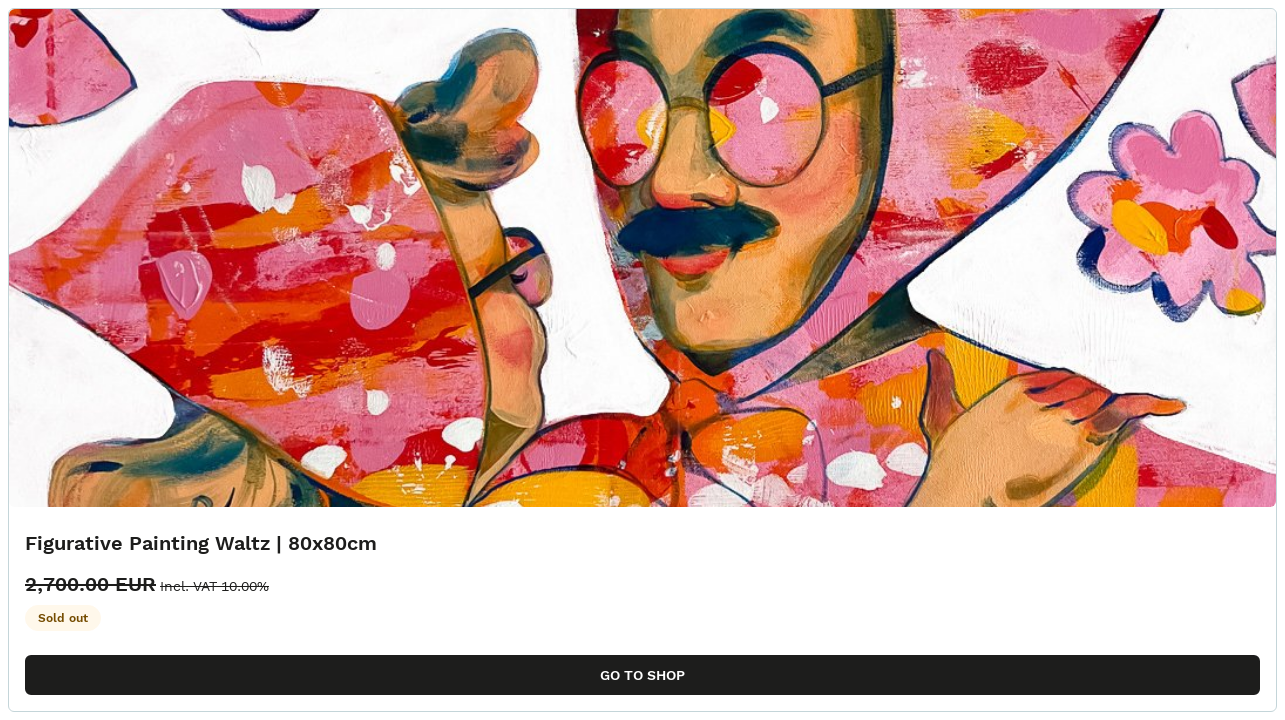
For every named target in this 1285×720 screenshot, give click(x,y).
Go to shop (642, 675)
